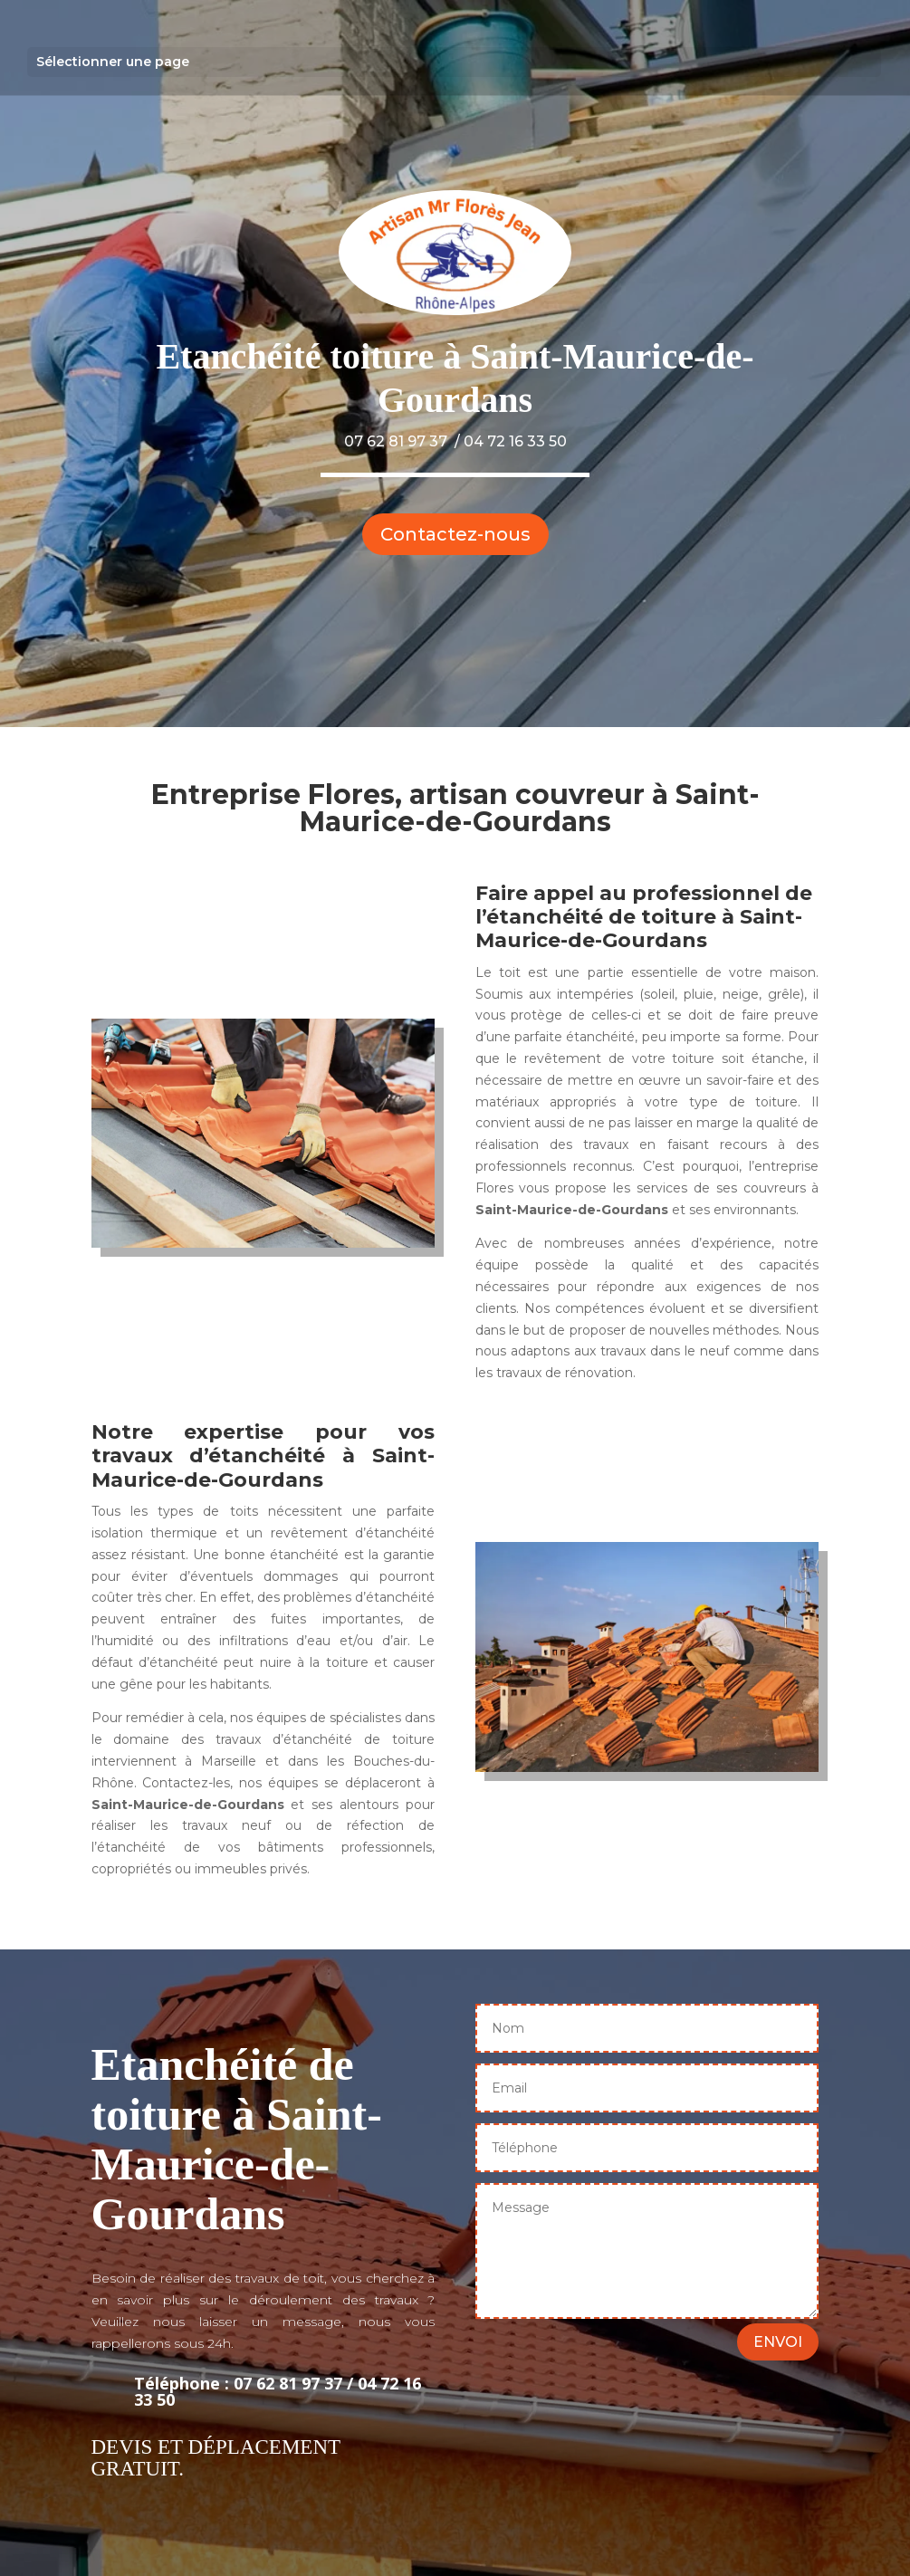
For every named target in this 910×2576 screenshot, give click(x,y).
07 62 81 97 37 (395, 441)
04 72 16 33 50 (515, 441)
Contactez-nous (455, 534)
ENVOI (777, 2342)
